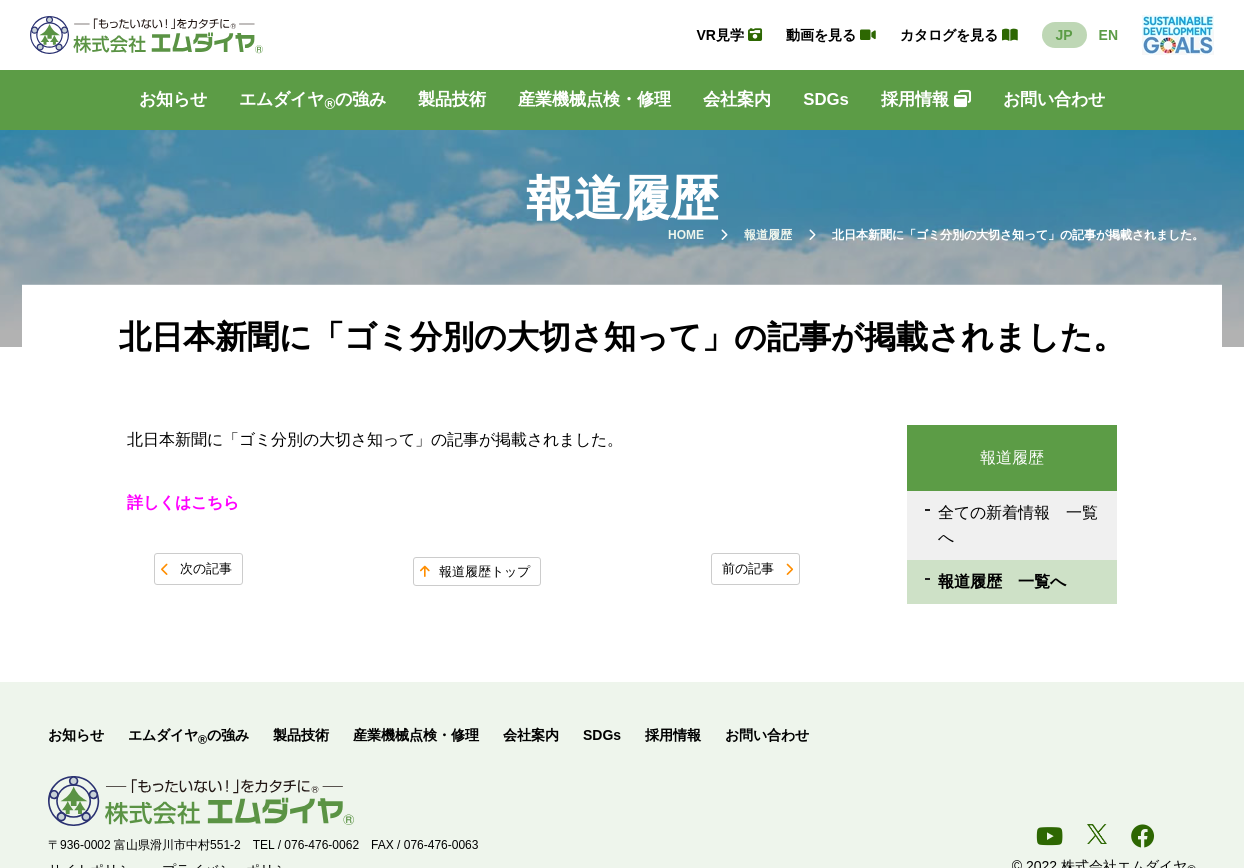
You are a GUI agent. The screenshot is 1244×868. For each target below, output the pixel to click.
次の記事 (206, 568)
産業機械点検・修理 (594, 99)
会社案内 (737, 99)
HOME (686, 235)
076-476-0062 (321, 849)
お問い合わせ (1054, 99)
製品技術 (452, 99)
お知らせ (173, 99)
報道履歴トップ (484, 571)
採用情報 (926, 99)
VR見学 (728, 35)
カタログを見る (959, 35)
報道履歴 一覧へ (1001, 584)
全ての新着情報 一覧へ (1017, 526)
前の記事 (748, 568)
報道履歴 (768, 235)
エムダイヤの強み (312, 104)
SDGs (826, 99)
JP (1064, 35)
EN (1108, 35)
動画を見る (831, 35)
